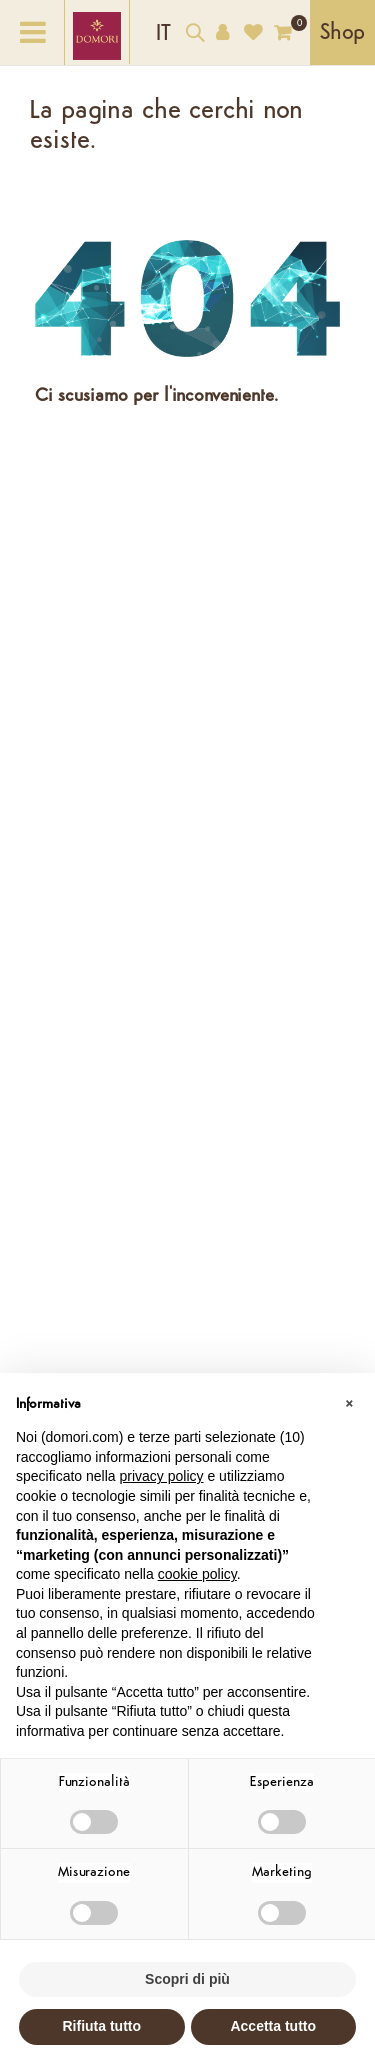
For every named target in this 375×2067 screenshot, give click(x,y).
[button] (349, 1405)
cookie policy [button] (197, 1574)
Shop (342, 33)
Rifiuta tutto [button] (101, 2026)
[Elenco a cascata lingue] (163, 32)
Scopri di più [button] (187, 1979)
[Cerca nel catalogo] (195, 35)
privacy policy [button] (162, 1476)
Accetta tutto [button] (273, 2026)
